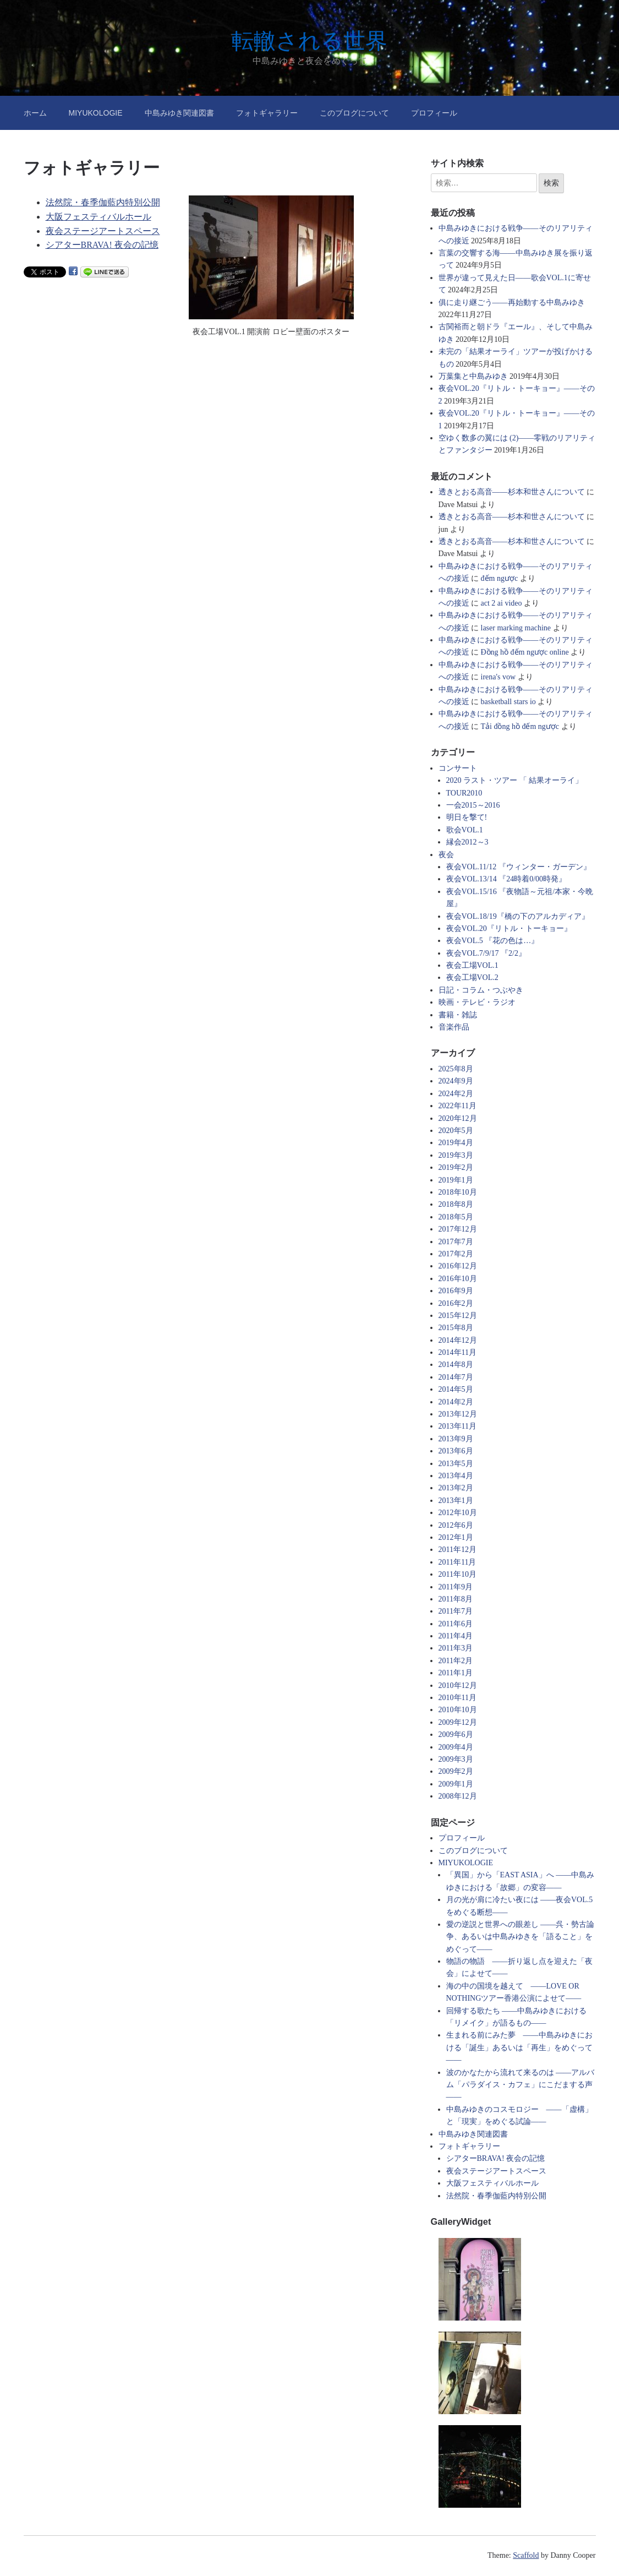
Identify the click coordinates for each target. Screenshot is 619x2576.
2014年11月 (457, 1352)
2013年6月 (456, 1451)
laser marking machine (516, 628)
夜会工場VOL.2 (472, 977)
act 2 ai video (501, 603)
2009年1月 (456, 1784)
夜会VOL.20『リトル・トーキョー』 (509, 928)
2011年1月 (456, 1673)
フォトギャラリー (267, 112)
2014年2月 (456, 1402)
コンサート (458, 768)
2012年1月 (456, 1537)
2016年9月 (456, 1291)
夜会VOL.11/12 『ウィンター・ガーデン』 (518, 867)
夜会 (446, 855)
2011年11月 (457, 1562)
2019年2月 (456, 1167)
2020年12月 (458, 1118)
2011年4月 (456, 1636)
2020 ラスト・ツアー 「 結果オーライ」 (514, 780)
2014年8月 (456, 1364)
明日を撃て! (466, 817)
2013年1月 (456, 1500)
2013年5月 (456, 1463)
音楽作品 (454, 1027)
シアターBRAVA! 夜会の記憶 (102, 244)
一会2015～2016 (473, 805)
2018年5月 (456, 1217)
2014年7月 (456, 1377)
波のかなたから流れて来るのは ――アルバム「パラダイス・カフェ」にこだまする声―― (520, 2084)
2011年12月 (457, 1549)
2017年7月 (456, 1242)
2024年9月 (456, 1081)
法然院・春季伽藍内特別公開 (103, 202)
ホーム (35, 112)
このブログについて (354, 112)
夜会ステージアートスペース (103, 231)
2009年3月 (456, 1759)
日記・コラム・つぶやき (481, 990)
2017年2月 (456, 1254)
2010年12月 (458, 1685)
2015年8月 (456, 1328)
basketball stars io (508, 702)
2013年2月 (456, 1488)
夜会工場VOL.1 (472, 965)
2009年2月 (456, 1771)
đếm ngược (499, 578)
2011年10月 (457, 1574)
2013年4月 (456, 1476)
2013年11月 (457, 1426)
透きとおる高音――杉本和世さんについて (512, 492)
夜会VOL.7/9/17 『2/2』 (486, 953)
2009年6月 (456, 1734)
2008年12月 (458, 1796)
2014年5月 (456, 1389)
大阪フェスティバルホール (98, 216)
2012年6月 (456, 1525)
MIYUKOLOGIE (96, 112)
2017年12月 (458, 1229)
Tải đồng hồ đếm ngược (520, 726)
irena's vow (498, 677)
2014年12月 (458, 1340)
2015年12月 (458, 1315)
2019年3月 (456, 1155)
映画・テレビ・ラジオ (477, 1002)
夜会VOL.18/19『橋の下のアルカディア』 (517, 916)
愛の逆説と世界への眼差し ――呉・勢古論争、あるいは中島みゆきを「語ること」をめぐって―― (520, 1936)
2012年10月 (458, 1512)
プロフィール (434, 112)
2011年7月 (456, 1611)
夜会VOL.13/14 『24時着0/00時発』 (506, 879)
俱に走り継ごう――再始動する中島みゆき (512, 302)
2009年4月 (456, 1747)
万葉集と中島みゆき (473, 376)
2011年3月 (456, 1648)
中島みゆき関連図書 (179, 112)
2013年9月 (456, 1439)
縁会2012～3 (467, 842)
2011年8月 (456, 1599)
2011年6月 (456, 1624)
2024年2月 (456, 1094)
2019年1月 (456, 1180)
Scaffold (526, 2555)
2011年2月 (456, 1661)
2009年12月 (458, 1722)
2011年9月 (456, 1587)
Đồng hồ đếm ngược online (525, 652)
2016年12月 (458, 1266)
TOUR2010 (464, 793)
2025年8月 (456, 1069)
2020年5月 (456, 1130)
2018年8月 (456, 1204)
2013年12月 (458, 1414)
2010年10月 (458, 1710)
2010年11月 (457, 1697)
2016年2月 (456, 1303)
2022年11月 (457, 1106)
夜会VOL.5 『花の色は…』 (492, 940)
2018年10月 (458, 1192)
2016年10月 (458, 1279)
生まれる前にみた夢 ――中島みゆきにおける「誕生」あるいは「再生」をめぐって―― (519, 2047)
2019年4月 (456, 1143)
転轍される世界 (309, 41)
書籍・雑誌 (458, 1015)
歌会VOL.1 (464, 830)
